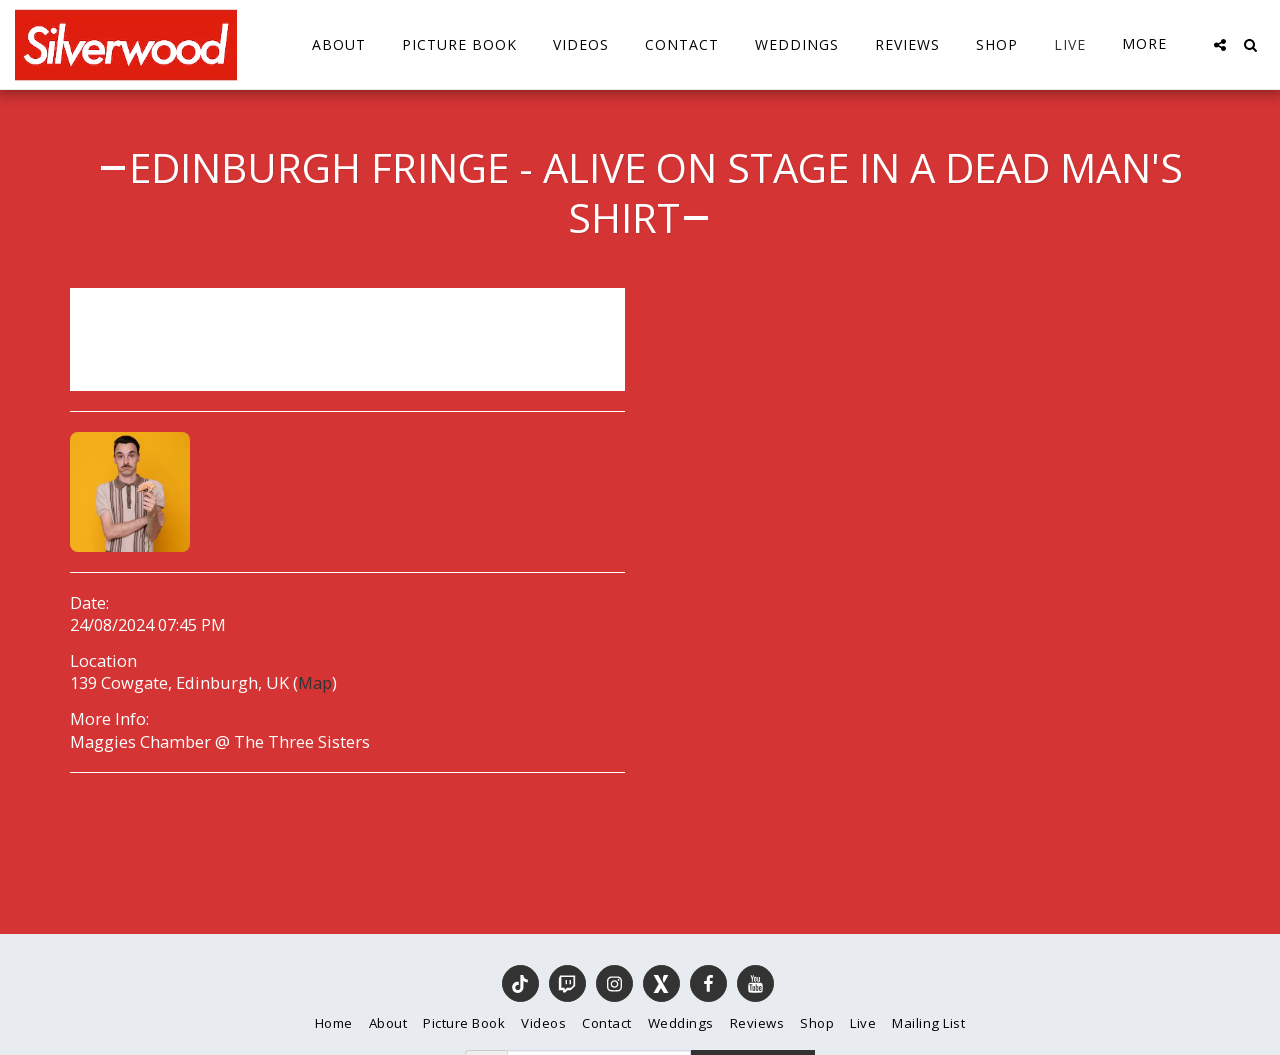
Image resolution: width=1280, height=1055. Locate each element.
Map (315, 682)
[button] (1220, 45)
